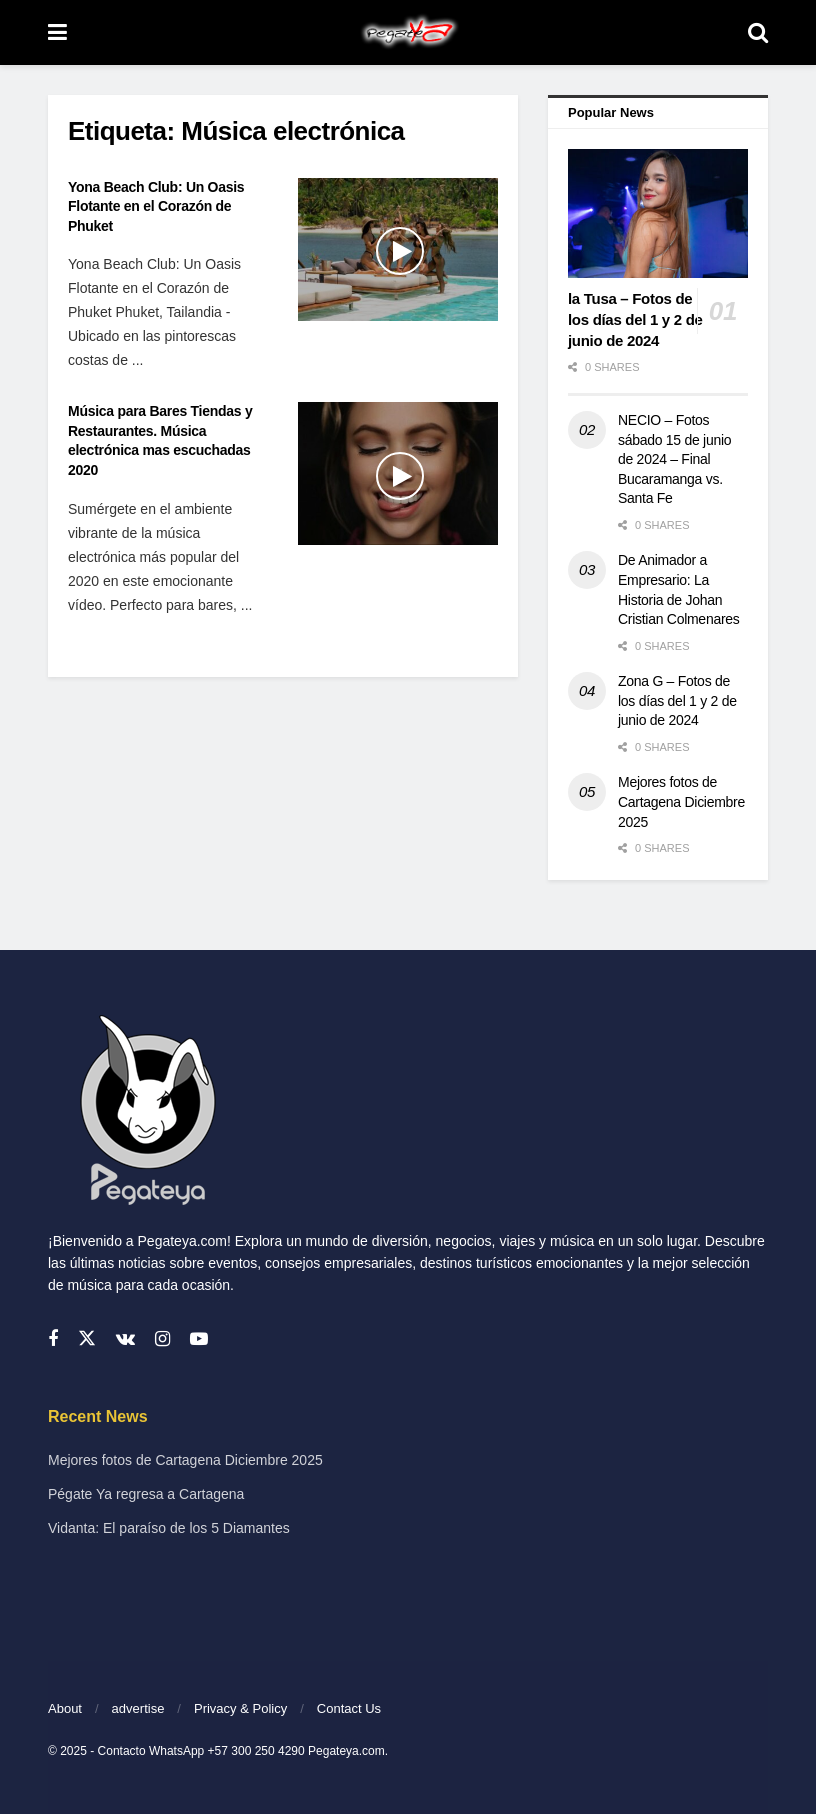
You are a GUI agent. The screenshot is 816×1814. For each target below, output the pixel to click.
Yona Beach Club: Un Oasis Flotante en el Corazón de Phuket (156, 206)
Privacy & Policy (240, 1708)
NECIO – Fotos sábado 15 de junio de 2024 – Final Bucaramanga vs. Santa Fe (674, 459)
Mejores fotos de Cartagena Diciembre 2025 (681, 801)
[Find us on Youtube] (199, 1339)
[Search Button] (758, 32)
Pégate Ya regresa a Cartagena (146, 1494)
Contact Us (349, 1708)
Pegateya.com (346, 1751)
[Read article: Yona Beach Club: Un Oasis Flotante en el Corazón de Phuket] (398, 249)
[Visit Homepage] (407, 33)
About (65, 1708)
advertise (138, 1708)
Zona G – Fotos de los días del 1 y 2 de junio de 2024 (677, 700)
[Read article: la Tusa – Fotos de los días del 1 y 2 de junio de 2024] (658, 213)
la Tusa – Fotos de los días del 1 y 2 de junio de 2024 (635, 319)
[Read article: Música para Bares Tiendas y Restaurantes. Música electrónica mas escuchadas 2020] (398, 473)
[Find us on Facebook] (53, 1339)
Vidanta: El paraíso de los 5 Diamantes (169, 1528)
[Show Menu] (57, 32)
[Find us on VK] (125, 1339)
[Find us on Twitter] (87, 1339)
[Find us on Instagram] (162, 1339)
